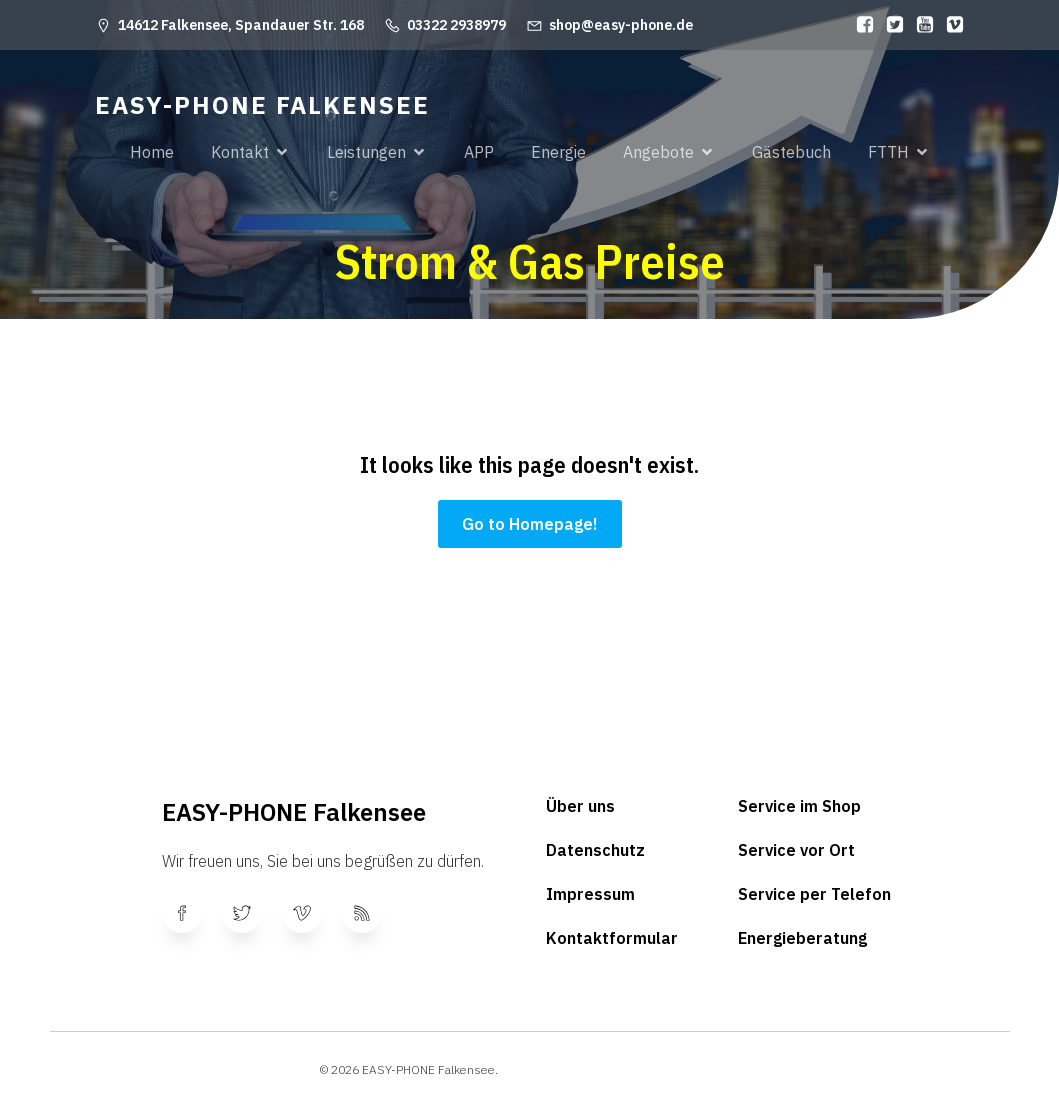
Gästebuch (791, 152)
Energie (558, 152)
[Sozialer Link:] (860, 25)
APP (479, 152)
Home (152, 152)
